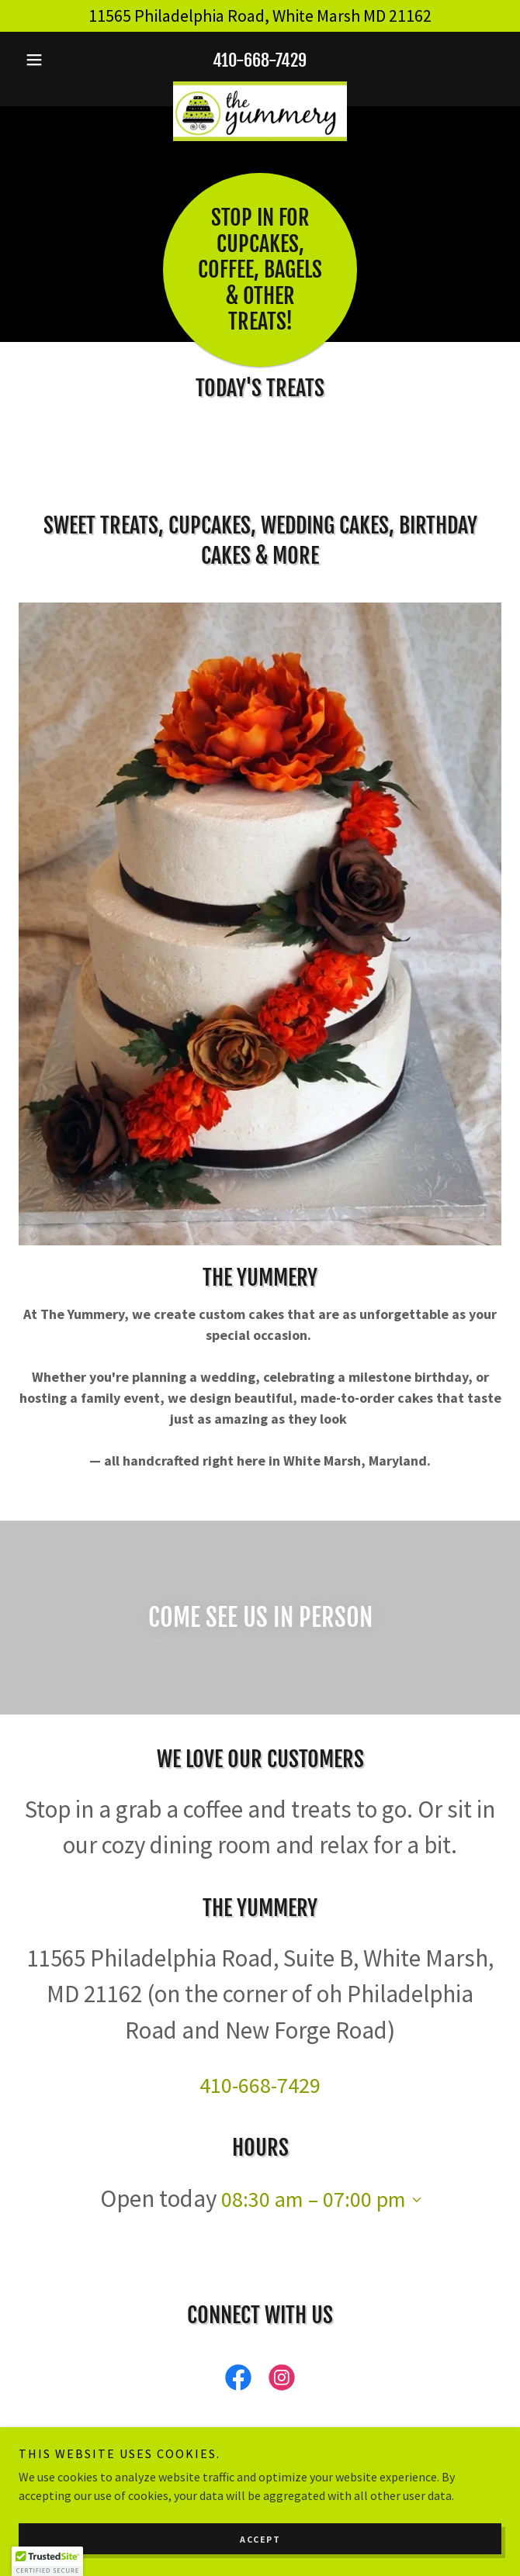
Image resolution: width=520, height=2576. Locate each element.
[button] (55, 59)
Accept (260, 2539)
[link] (260, 87)
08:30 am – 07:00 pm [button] (313, 2199)
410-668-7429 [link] (260, 60)
